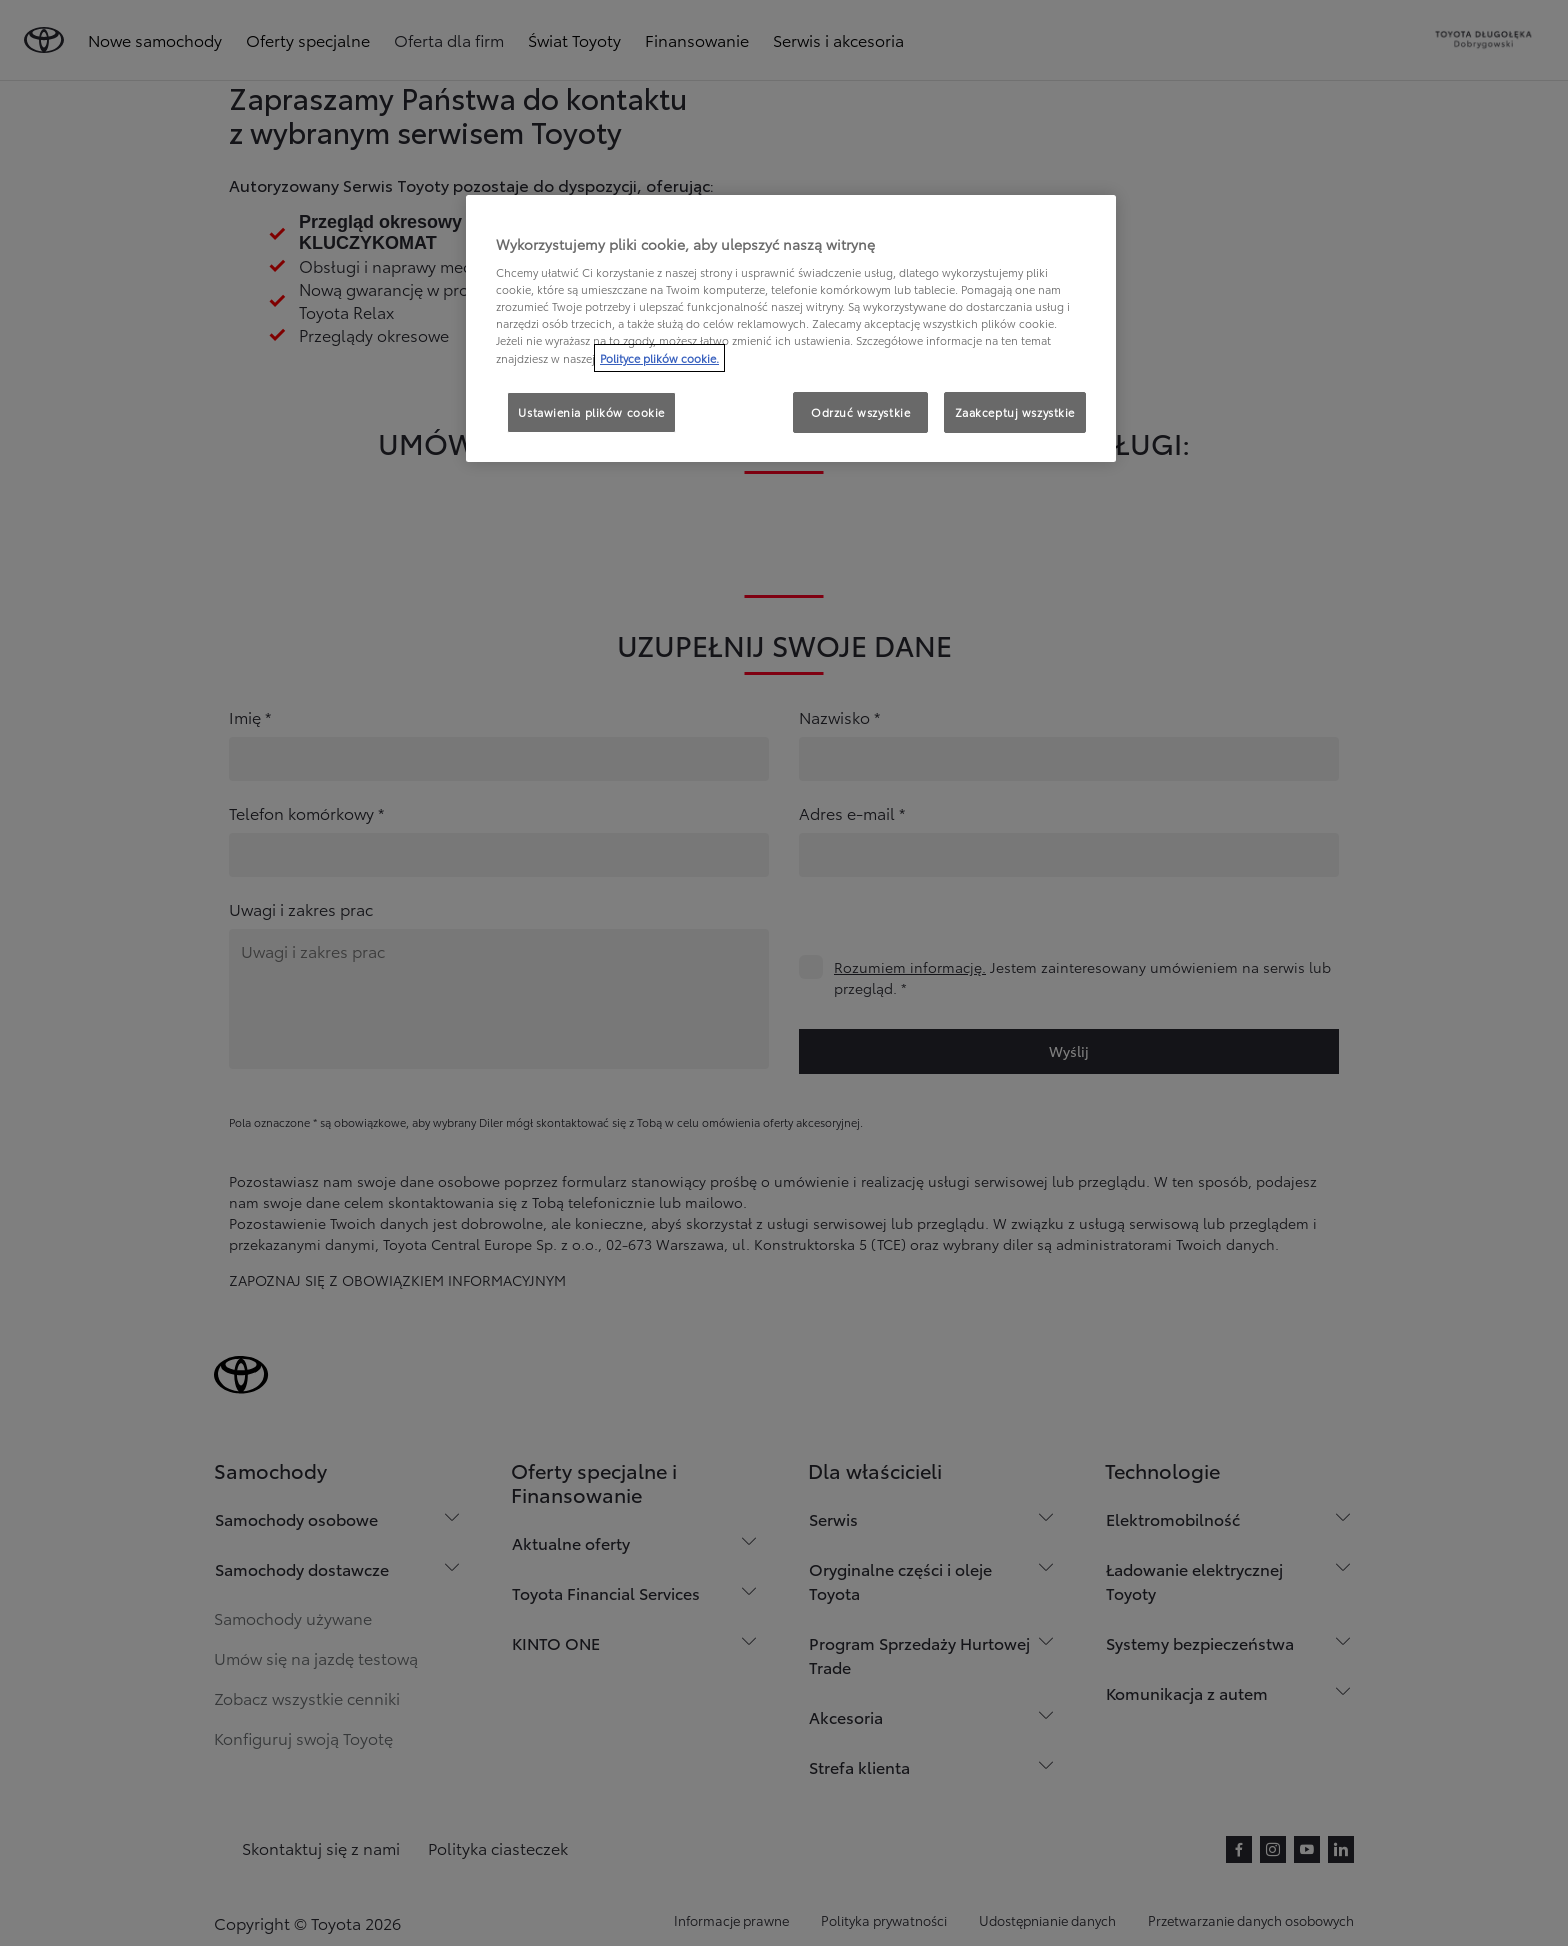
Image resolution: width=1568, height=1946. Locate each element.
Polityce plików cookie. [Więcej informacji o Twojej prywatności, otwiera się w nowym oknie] (659, 358)
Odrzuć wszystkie (860, 412)
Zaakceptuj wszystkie (1015, 412)
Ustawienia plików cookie (591, 412)
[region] (791, 329)
